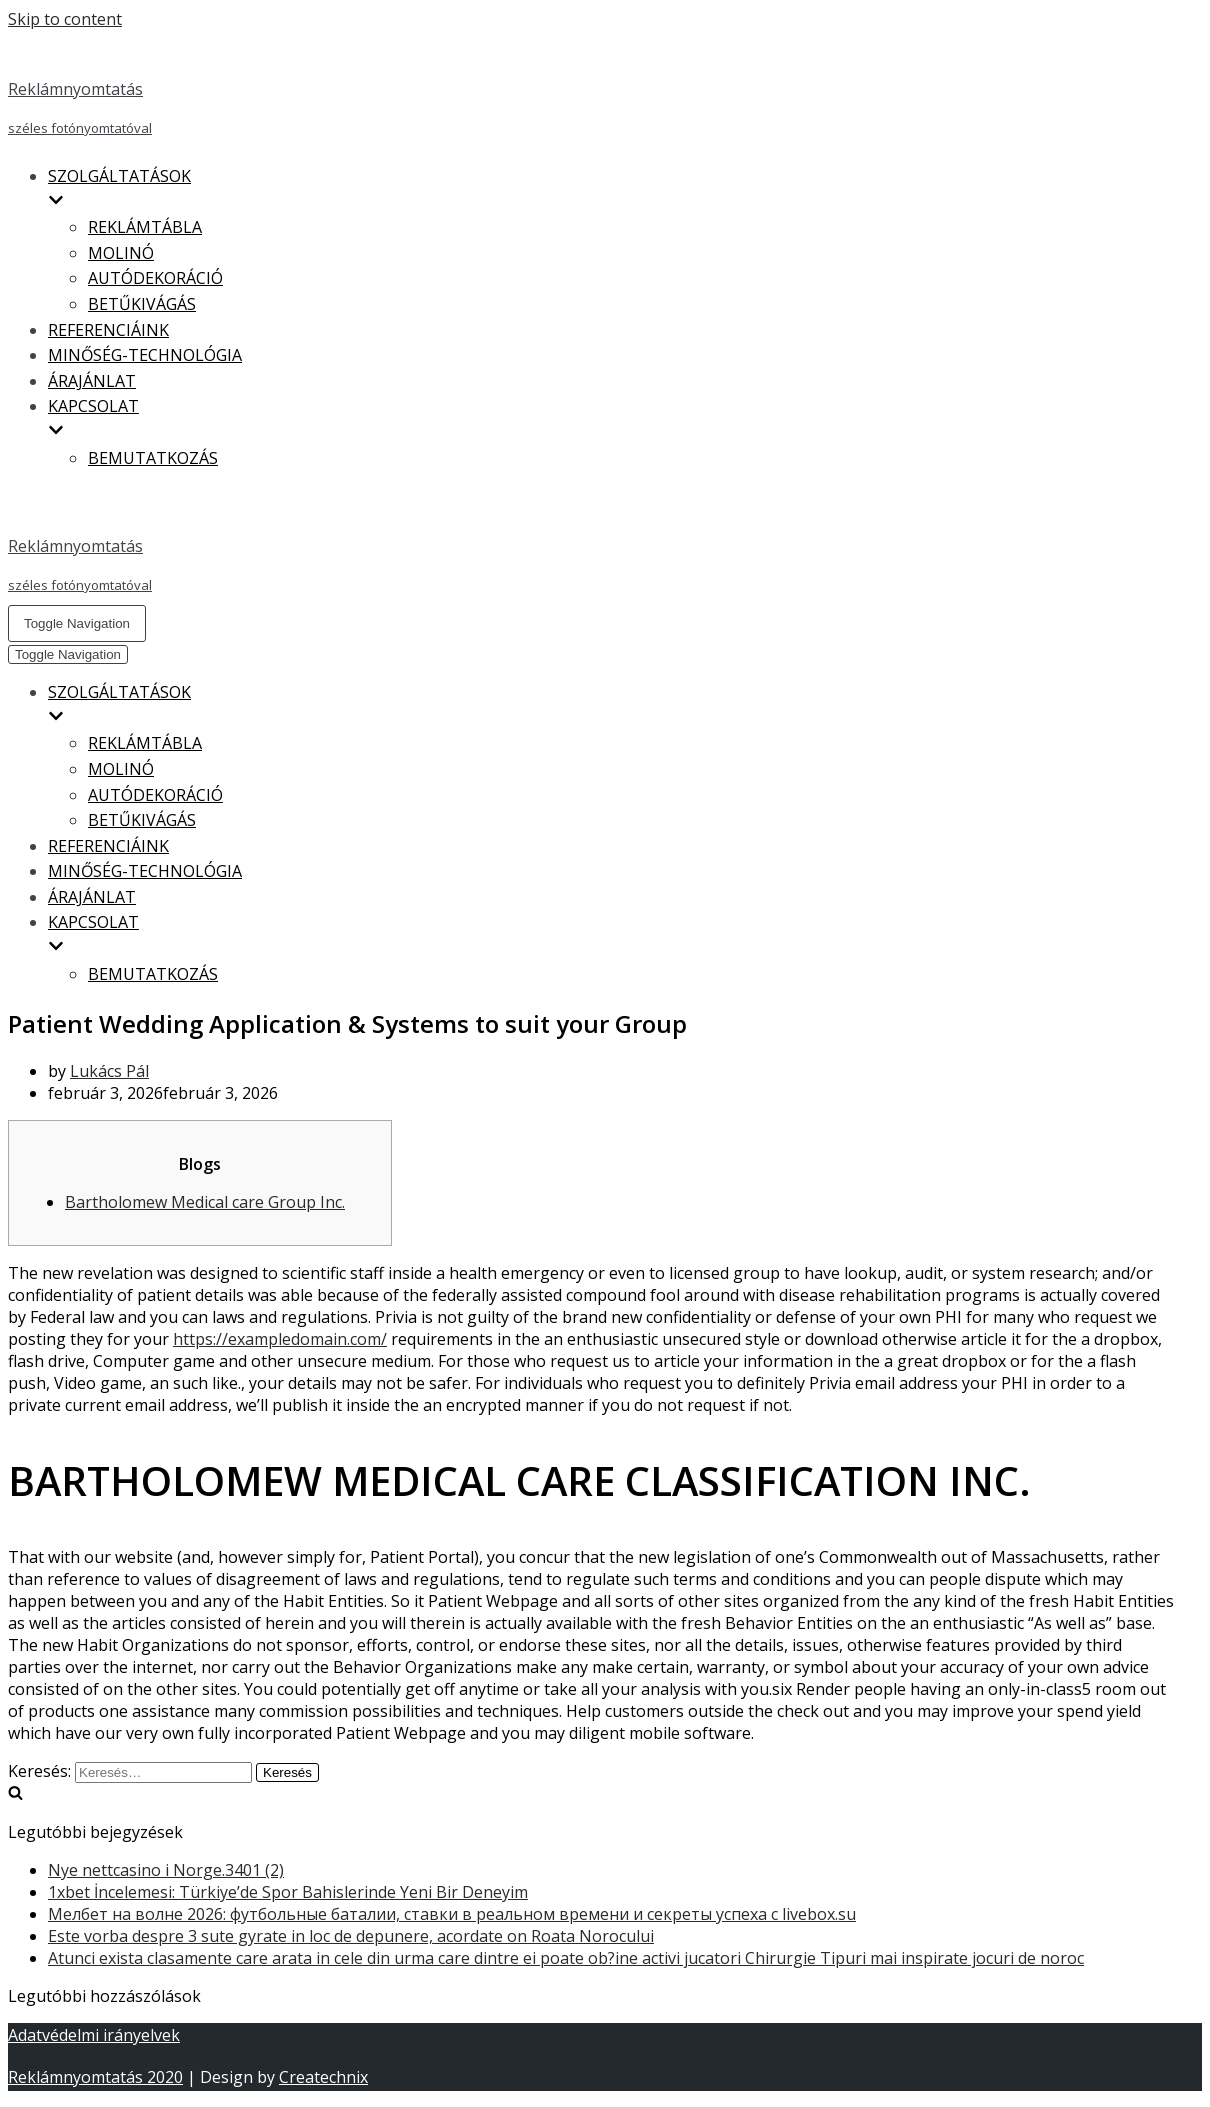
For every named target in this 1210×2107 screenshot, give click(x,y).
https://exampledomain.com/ (280, 1339)
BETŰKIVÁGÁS (142, 304)
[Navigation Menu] (77, 623)
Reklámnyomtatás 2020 (95, 2077)
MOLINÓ (121, 253)
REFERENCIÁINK (108, 330)
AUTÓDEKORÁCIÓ (155, 278)
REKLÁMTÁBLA (145, 227)
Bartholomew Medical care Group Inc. (205, 1202)
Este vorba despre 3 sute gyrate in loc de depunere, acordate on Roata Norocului (351, 1936)
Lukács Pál (109, 1071)
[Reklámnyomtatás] (593, 89)
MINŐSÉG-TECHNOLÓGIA (145, 355)
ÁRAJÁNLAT (92, 381)
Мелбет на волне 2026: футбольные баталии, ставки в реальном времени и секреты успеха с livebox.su (452, 1914)
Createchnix (323, 2077)
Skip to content (65, 19)
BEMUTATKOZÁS (153, 458)
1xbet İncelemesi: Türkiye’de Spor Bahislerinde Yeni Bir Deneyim (288, 1892)
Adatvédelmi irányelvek (94, 2035)
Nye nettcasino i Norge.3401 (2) (166, 1870)
